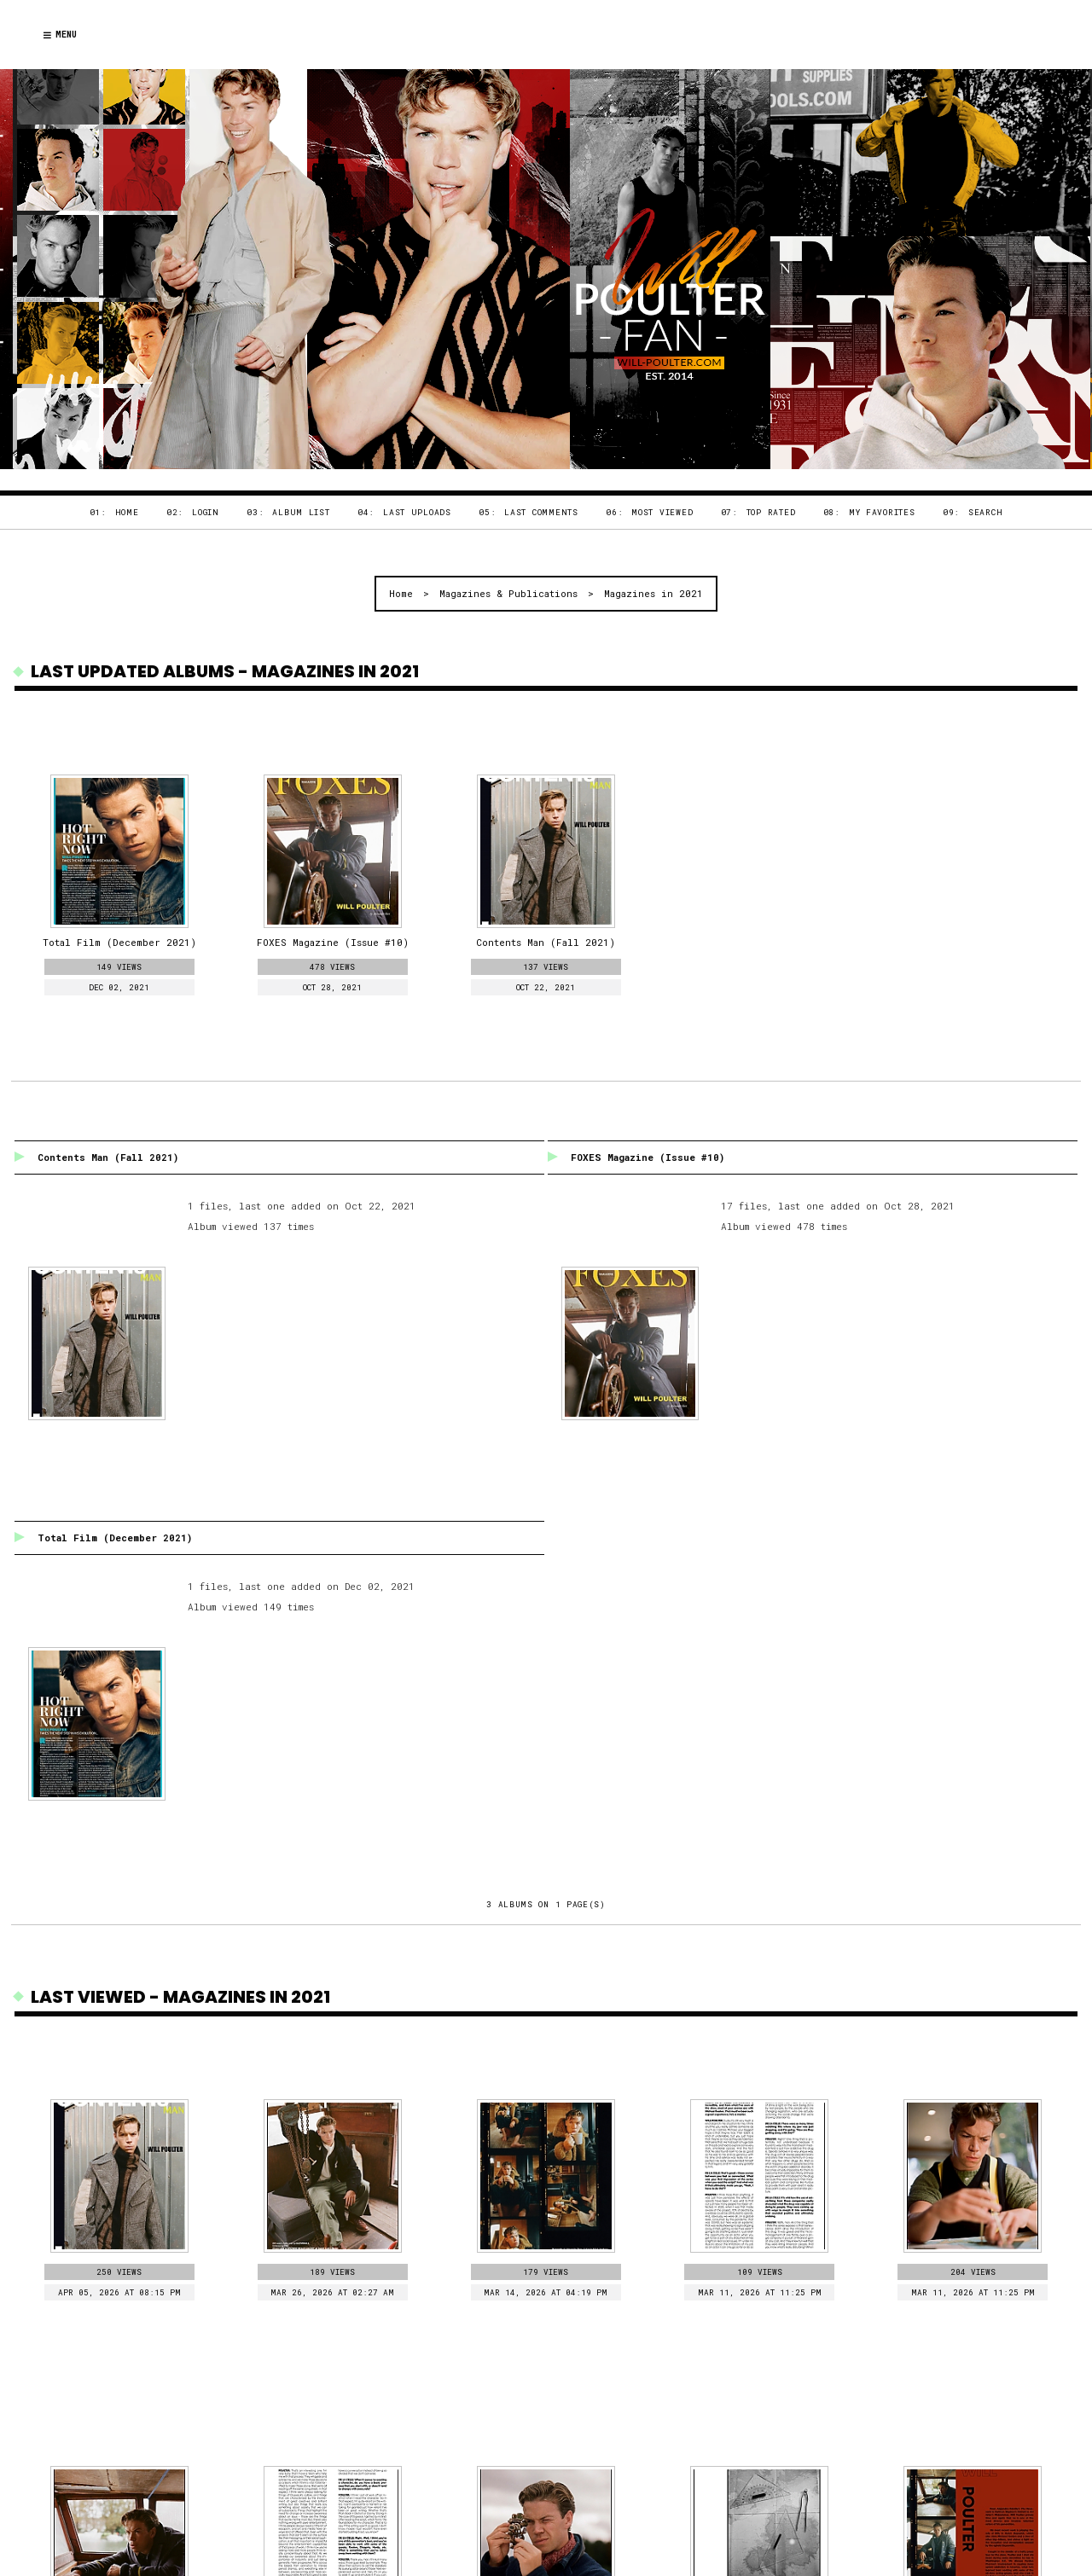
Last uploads (417, 512)
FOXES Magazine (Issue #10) (647, 1157)
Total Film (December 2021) (115, 1537)
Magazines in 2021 (653, 593)
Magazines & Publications (508, 593)
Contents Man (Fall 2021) (108, 1157)
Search (985, 512)
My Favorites (882, 512)
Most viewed (662, 512)
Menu (60, 34)
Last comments (541, 512)
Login (205, 512)
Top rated (771, 512)
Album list (300, 512)
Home (127, 512)
